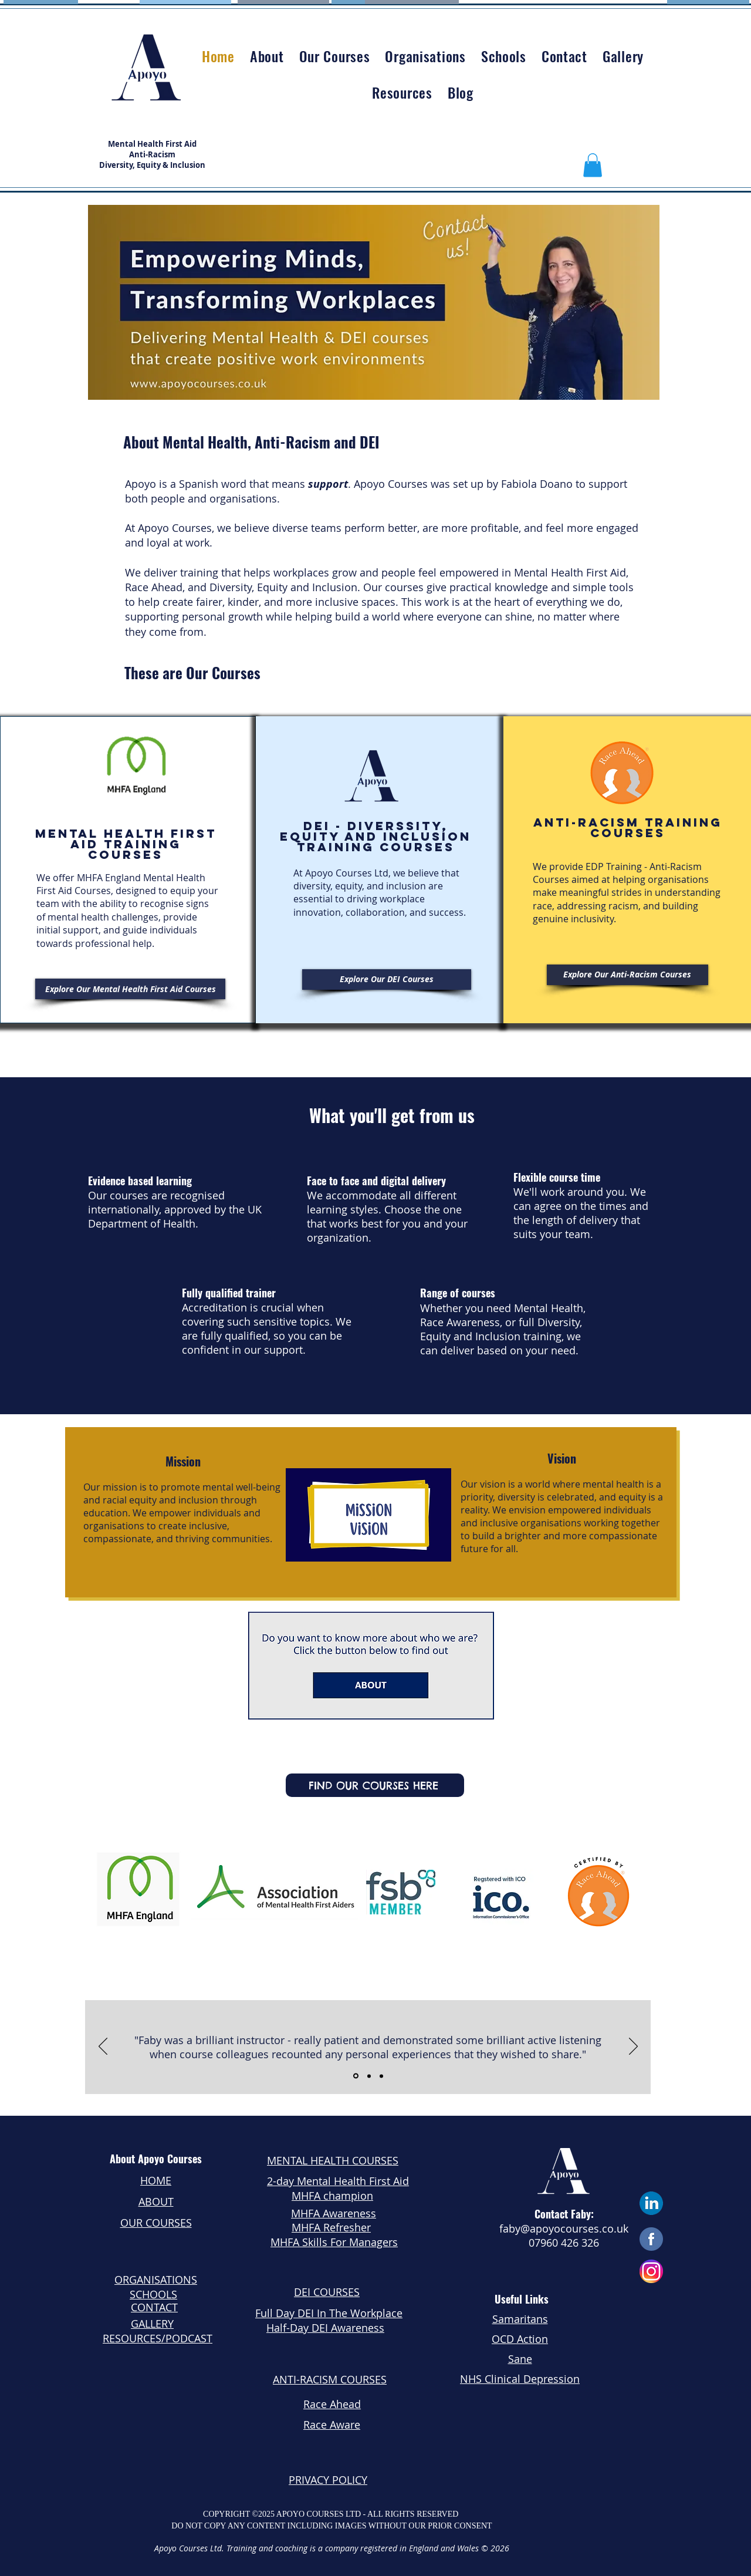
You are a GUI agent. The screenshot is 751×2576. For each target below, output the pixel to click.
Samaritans (520, 2319)
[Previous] (103, 2047)
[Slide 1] (355, 2076)
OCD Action (520, 2339)
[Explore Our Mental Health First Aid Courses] (130, 989)
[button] (593, 165)
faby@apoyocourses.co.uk (563, 2228)
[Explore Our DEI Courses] (386, 979)
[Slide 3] (381, 2076)
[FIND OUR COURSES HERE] (375, 1785)
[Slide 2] (369, 2076)
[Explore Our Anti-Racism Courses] (627, 975)
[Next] (633, 2047)
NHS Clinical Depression (520, 2379)
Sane (520, 2359)
